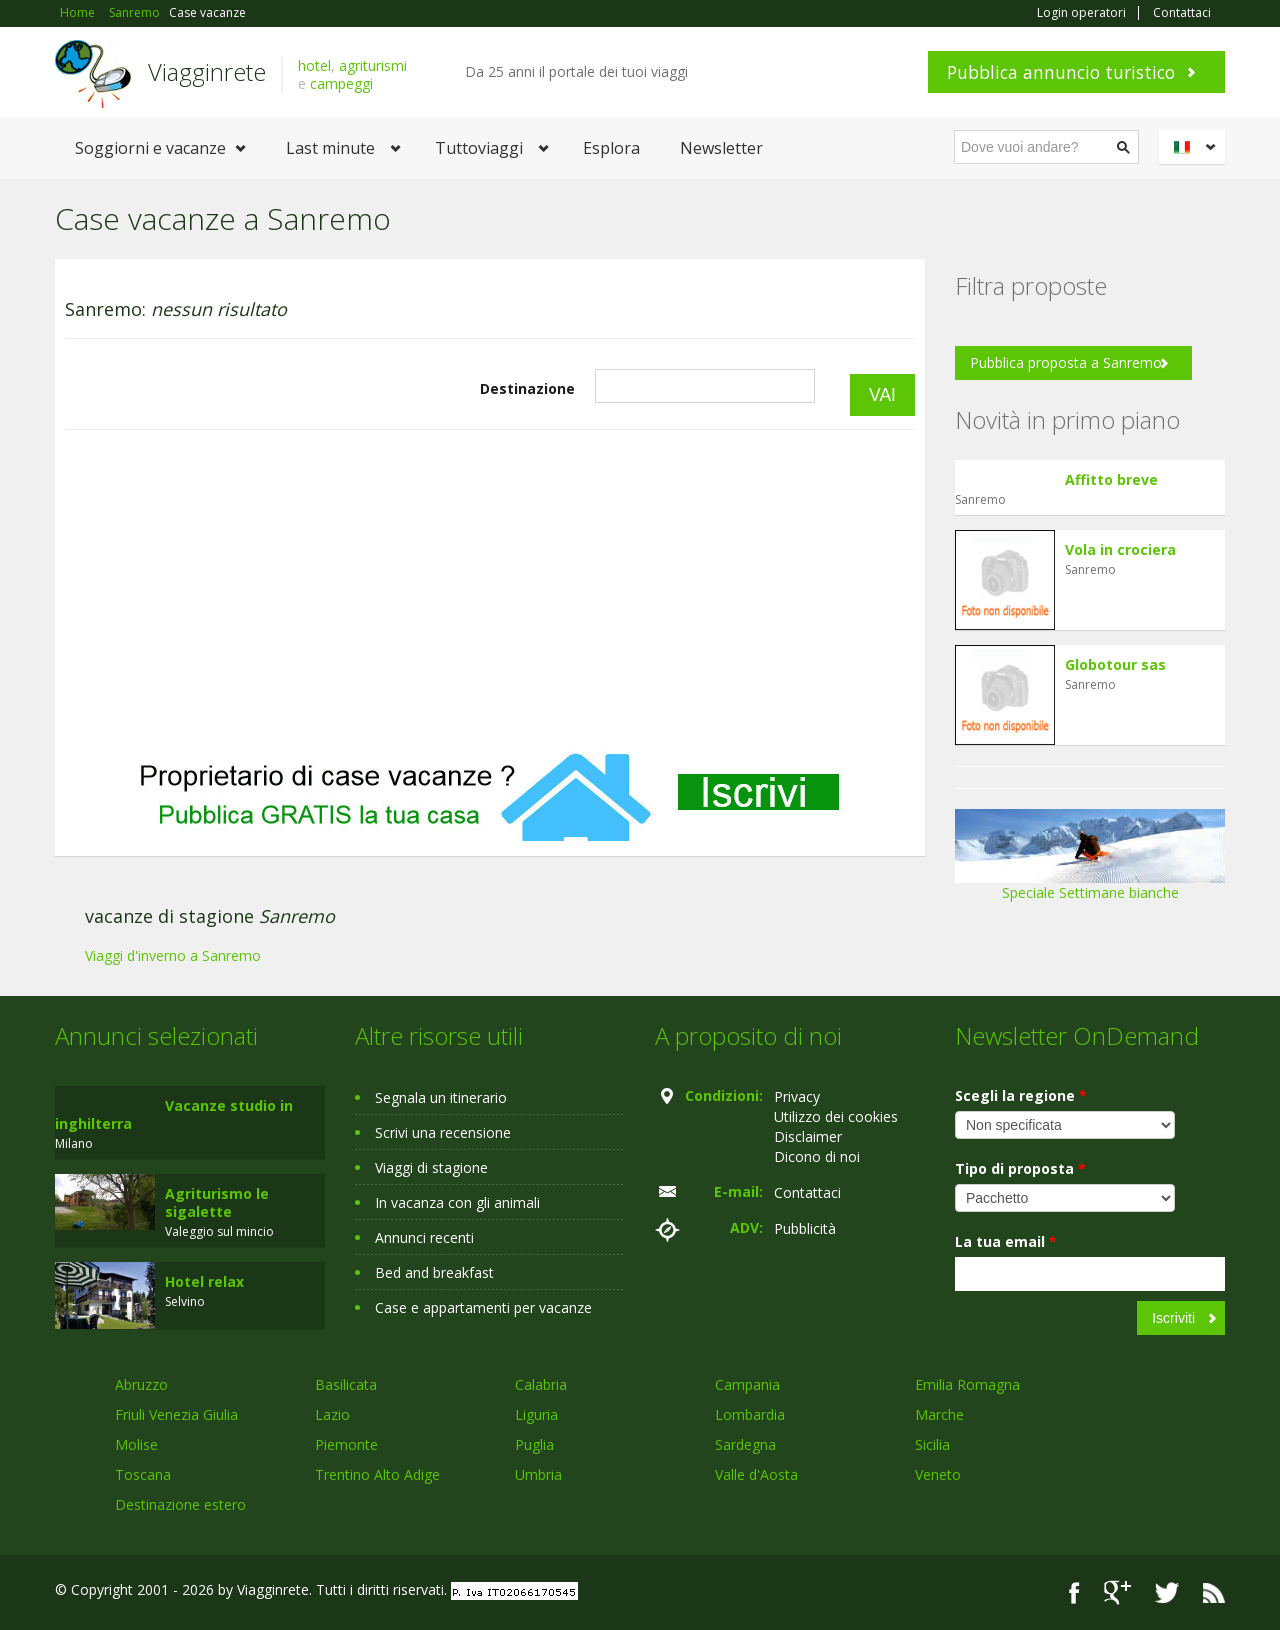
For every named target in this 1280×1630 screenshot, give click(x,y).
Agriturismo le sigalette (217, 1202)
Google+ (1117, 1592)
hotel (314, 65)
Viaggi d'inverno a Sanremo (173, 955)
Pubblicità (805, 1228)
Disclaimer (808, 1136)
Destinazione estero (180, 1504)
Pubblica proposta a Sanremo (1066, 362)
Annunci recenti (424, 1237)
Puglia (534, 1444)
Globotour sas (1115, 664)
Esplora (611, 148)
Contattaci (1182, 13)
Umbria (538, 1474)
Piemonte (346, 1444)
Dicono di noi (817, 1156)
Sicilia (932, 1444)
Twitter (1167, 1592)
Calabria (541, 1384)
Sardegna (745, 1444)
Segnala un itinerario (441, 1097)
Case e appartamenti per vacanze (483, 1307)
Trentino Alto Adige (377, 1474)
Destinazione (527, 388)
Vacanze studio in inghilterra (174, 1114)
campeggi (341, 83)
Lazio (332, 1414)
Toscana (143, 1474)
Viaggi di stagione (431, 1167)
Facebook (1074, 1592)
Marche (939, 1414)
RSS (1214, 1592)
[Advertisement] (490, 591)
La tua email (1006, 1241)
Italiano (1195, 147)
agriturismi (373, 65)
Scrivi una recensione (443, 1132)
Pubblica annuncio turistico (1061, 72)
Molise (136, 1444)
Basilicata (346, 1384)
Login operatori (1081, 13)
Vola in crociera (1120, 549)
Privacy (797, 1096)
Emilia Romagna (967, 1384)
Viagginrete (207, 71)
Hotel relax (204, 1281)
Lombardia (750, 1414)
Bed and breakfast (434, 1272)
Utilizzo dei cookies (836, 1116)
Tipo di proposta (1020, 1168)
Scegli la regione (1021, 1095)
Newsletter (721, 148)
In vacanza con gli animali (457, 1202)
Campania (747, 1384)
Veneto (938, 1474)
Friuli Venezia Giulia (176, 1414)
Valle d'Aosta (756, 1474)
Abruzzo (141, 1384)
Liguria (536, 1414)
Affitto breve (1111, 479)
